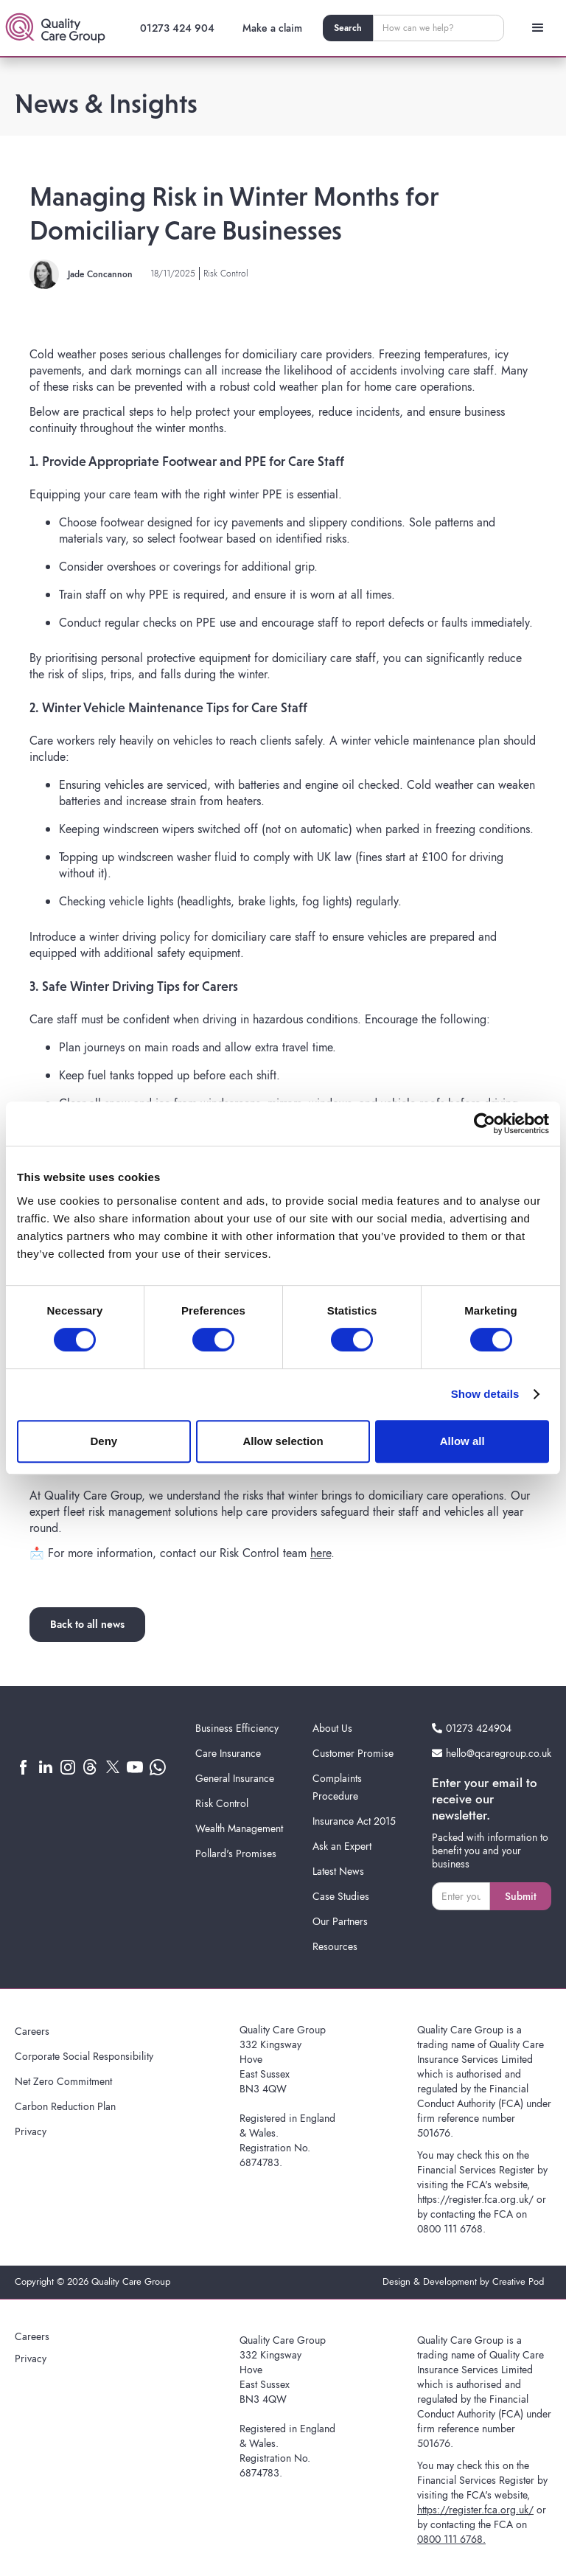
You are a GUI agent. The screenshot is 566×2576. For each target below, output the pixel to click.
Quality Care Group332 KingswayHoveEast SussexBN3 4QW (283, 2059)
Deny (103, 1441)
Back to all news (87, 1624)
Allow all (462, 1441)
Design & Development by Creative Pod (463, 2281)
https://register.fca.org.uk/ (475, 2199)
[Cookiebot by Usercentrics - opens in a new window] (484, 1124)
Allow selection (282, 1441)
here (320, 1553)
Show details (485, 1394)
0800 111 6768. (451, 2228)
